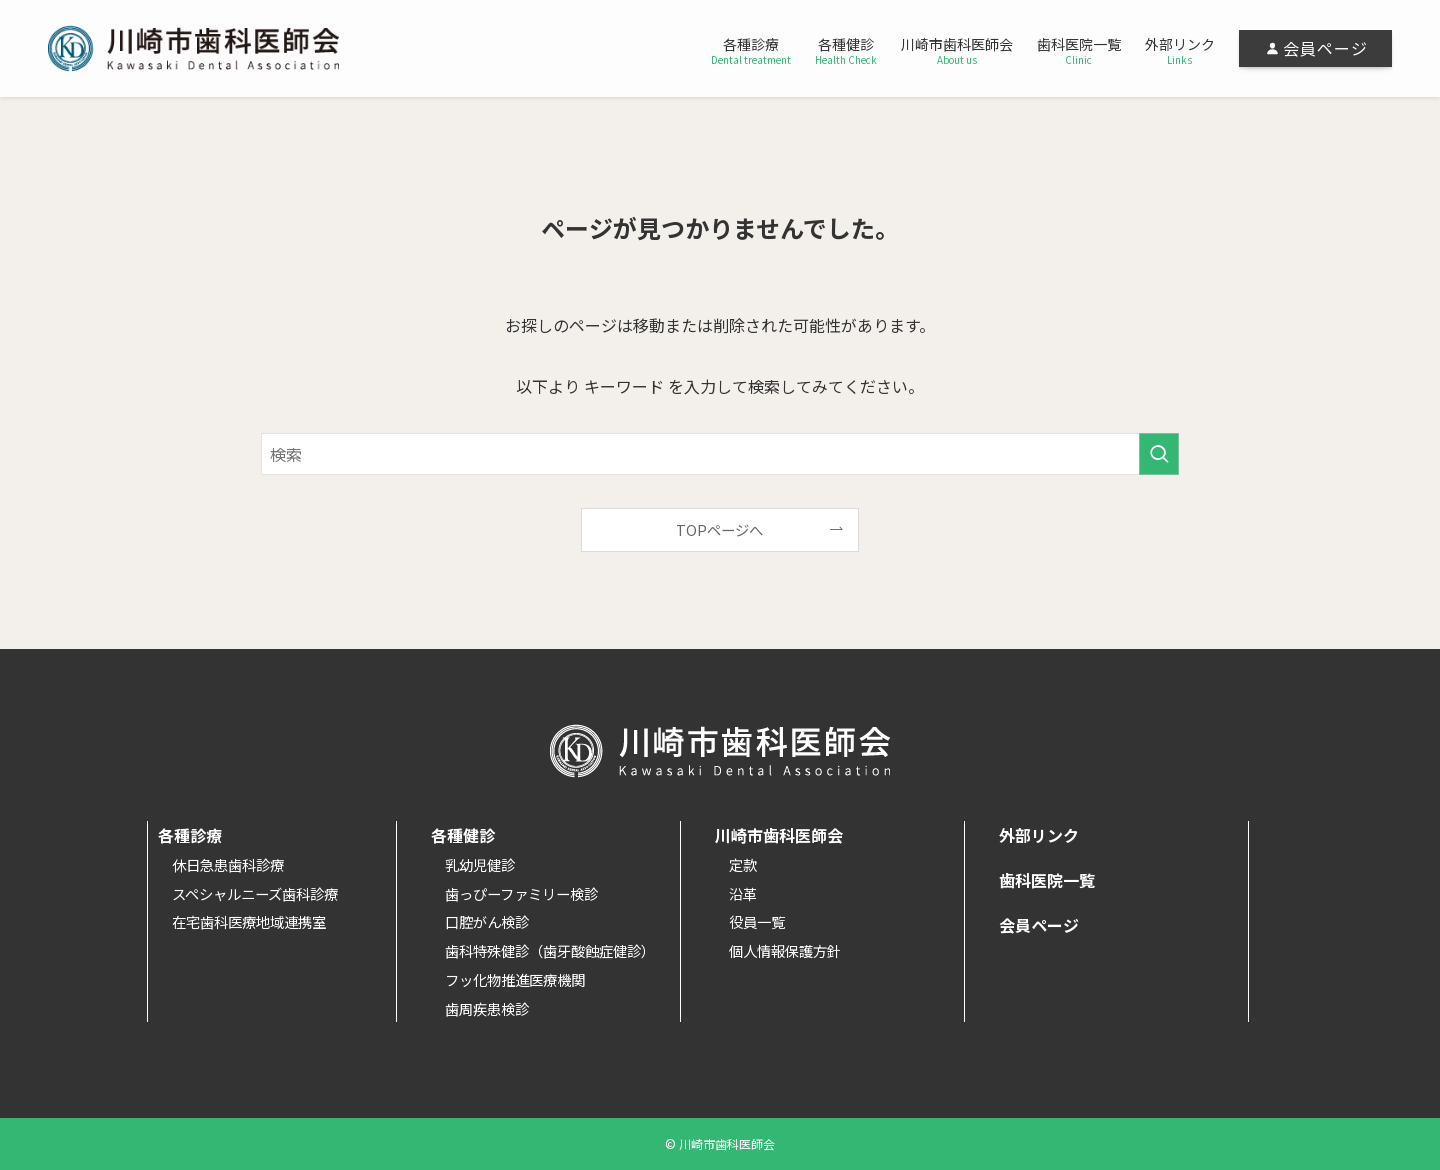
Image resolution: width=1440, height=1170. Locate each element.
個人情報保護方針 (785, 950)
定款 (743, 864)
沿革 (743, 893)
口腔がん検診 (487, 921)
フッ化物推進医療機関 (515, 979)
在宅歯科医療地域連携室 (249, 921)
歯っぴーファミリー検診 (521, 893)
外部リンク (1039, 835)
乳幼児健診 (480, 864)
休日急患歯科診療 (228, 864)
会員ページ (1039, 925)
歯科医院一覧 (1047, 880)
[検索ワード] (720, 454)
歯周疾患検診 (487, 1008)
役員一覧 (757, 921)
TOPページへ (719, 529)
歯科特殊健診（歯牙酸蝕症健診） (550, 950)
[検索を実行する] (1159, 454)
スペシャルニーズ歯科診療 (255, 893)
